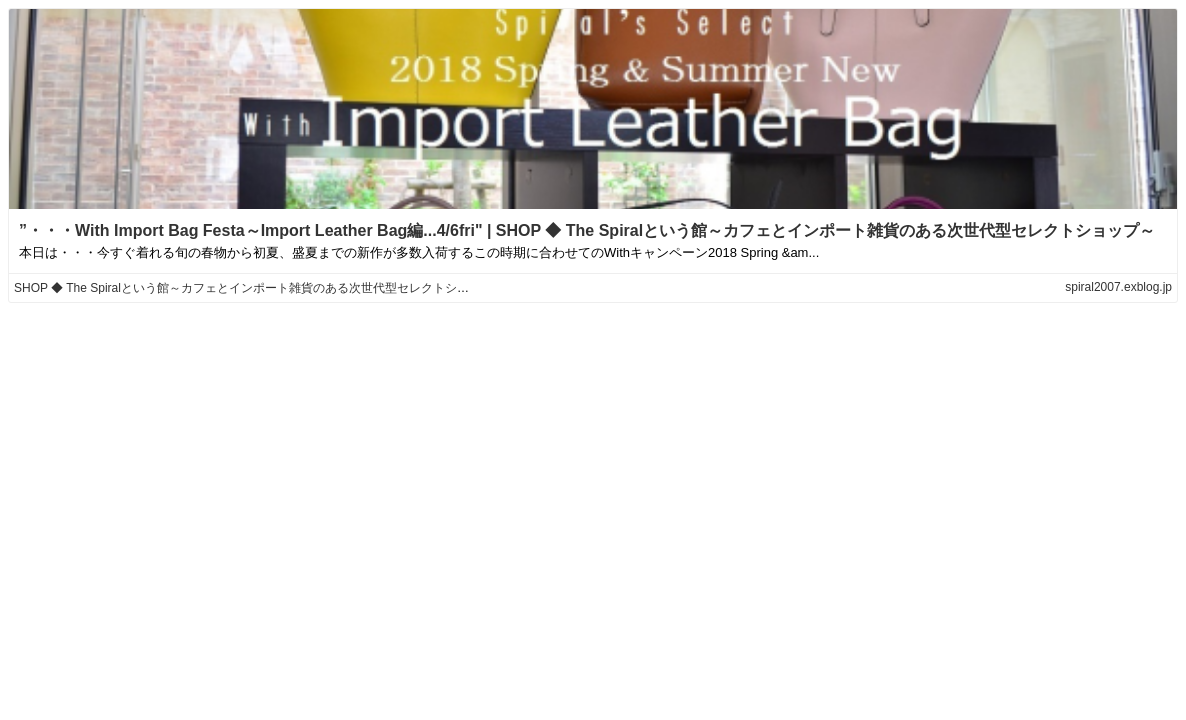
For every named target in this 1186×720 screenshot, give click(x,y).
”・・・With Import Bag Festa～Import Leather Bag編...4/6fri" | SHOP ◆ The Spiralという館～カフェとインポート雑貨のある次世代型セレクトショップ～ (587, 230)
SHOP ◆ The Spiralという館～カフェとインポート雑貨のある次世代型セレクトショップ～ (259, 288)
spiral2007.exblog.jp (1118, 287)
